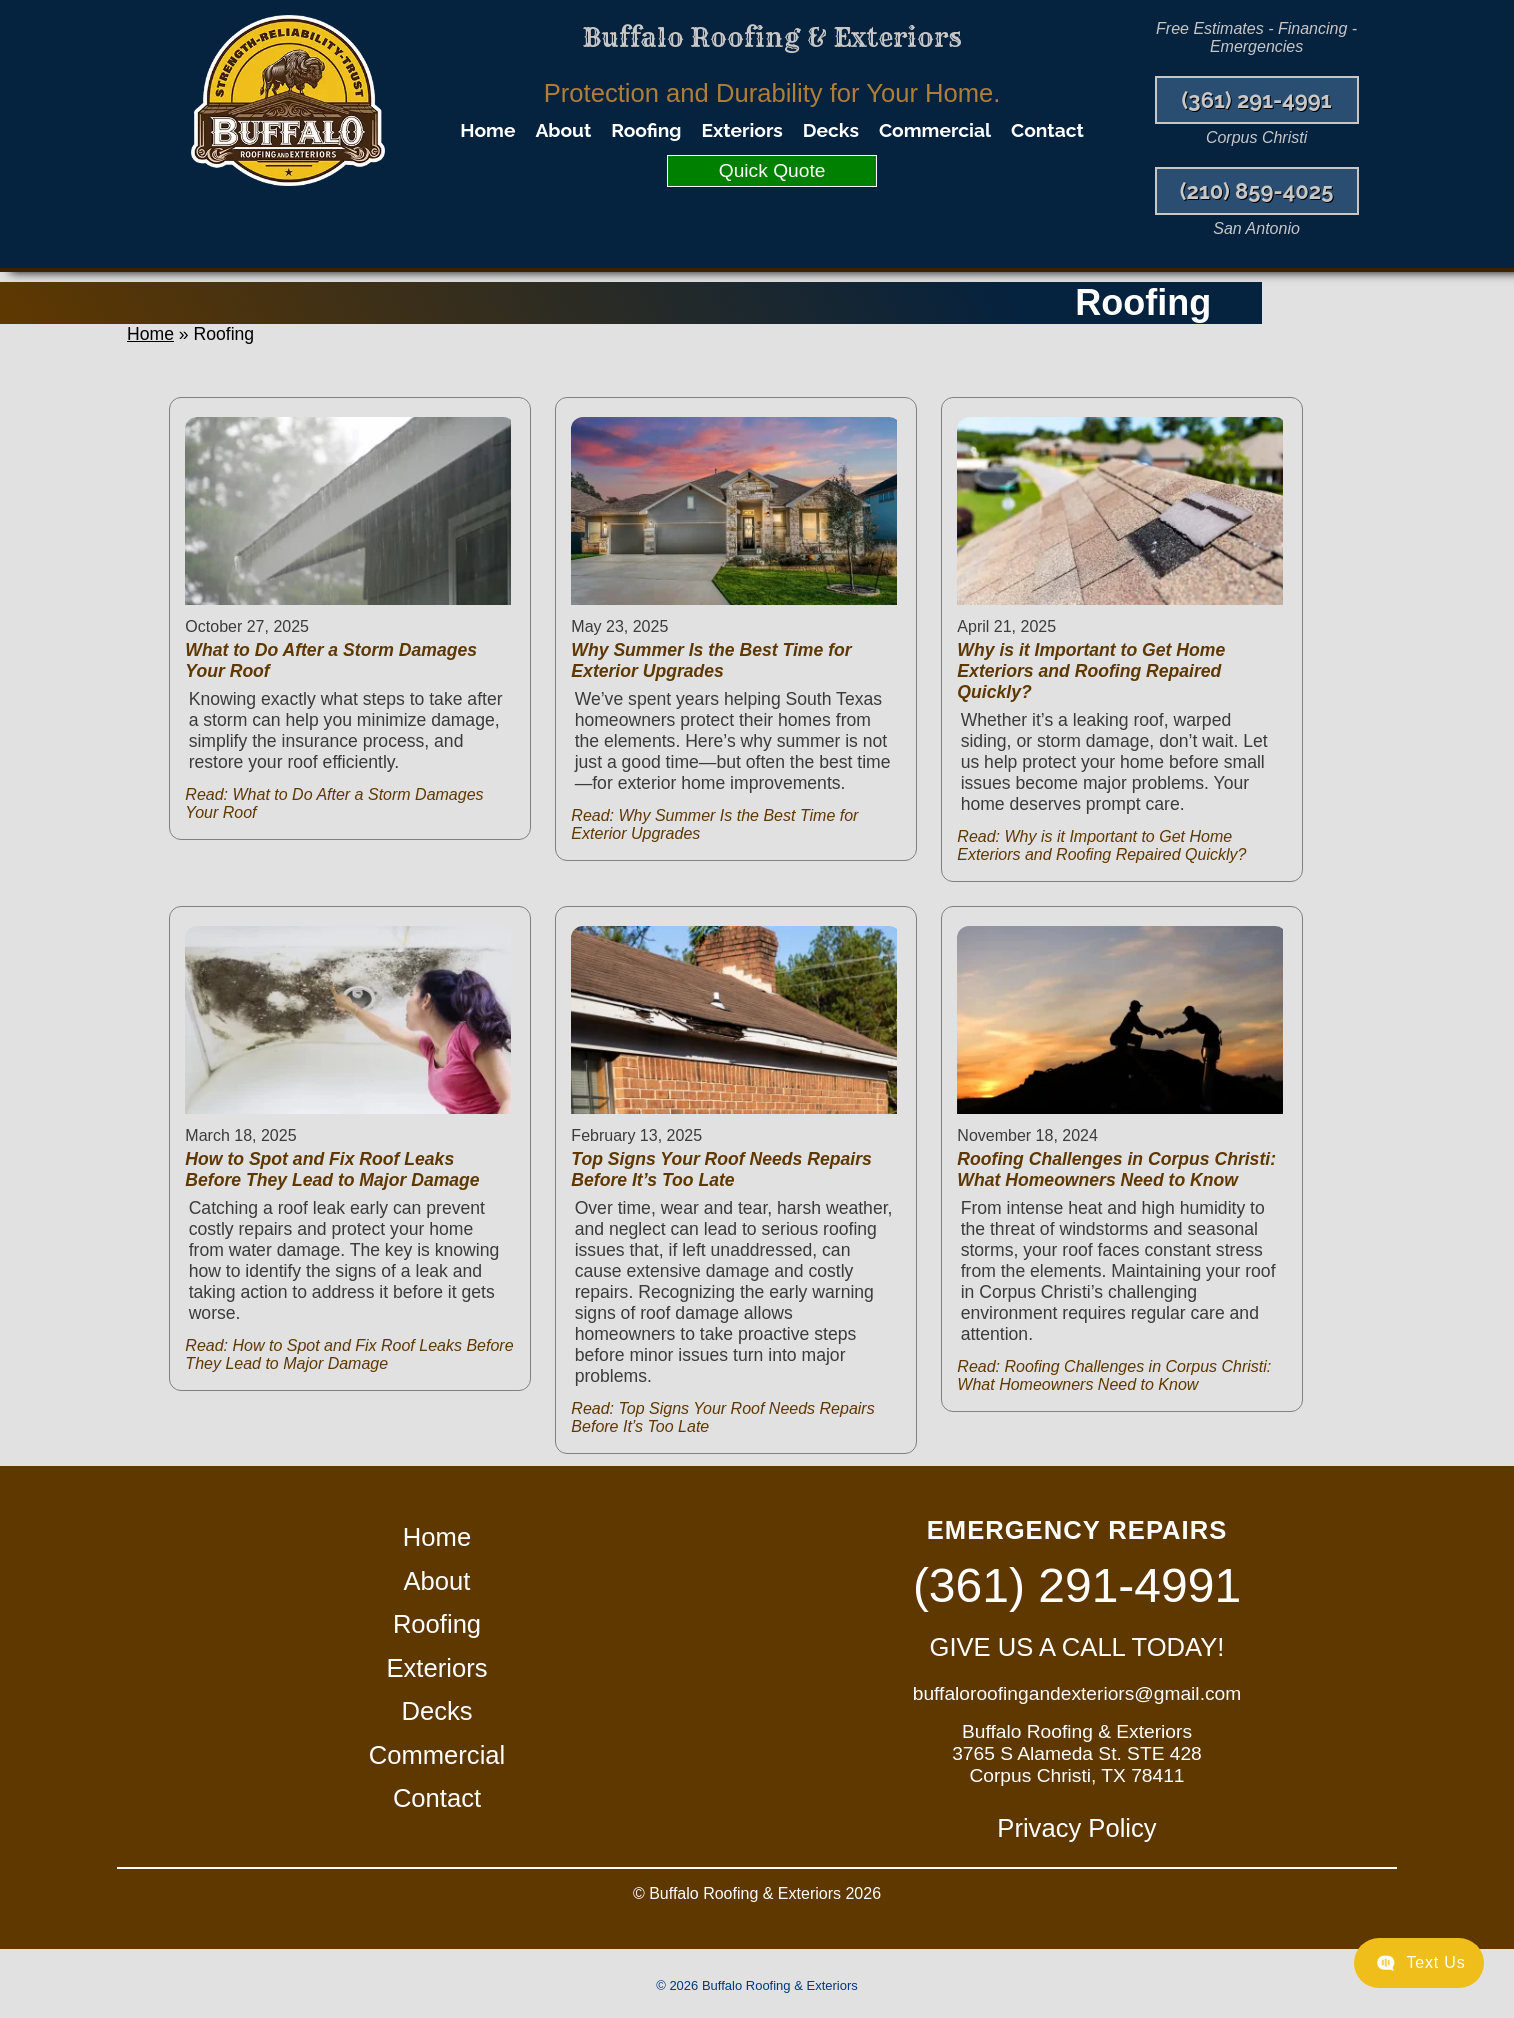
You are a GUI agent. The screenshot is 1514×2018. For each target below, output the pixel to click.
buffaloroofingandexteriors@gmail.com (1077, 1693)
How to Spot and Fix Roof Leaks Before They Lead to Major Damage (332, 1169)
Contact (1047, 130)
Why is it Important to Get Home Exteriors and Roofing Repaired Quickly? (1091, 671)
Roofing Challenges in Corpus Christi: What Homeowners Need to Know (1116, 1169)
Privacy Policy (1076, 1828)
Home (487, 130)
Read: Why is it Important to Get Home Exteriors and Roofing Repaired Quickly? (1101, 845)
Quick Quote (772, 170)
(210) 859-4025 (1257, 191)
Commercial (935, 130)
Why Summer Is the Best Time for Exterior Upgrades (711, 660)
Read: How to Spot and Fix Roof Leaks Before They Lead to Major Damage (349, 1354)
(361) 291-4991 (1257, 100)
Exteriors (742, 130)
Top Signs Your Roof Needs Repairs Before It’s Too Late (721, 1169)
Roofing (646, 130)
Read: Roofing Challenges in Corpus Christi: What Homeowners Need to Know (1114, 1375)
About (563, 130)
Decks (831, 130)
